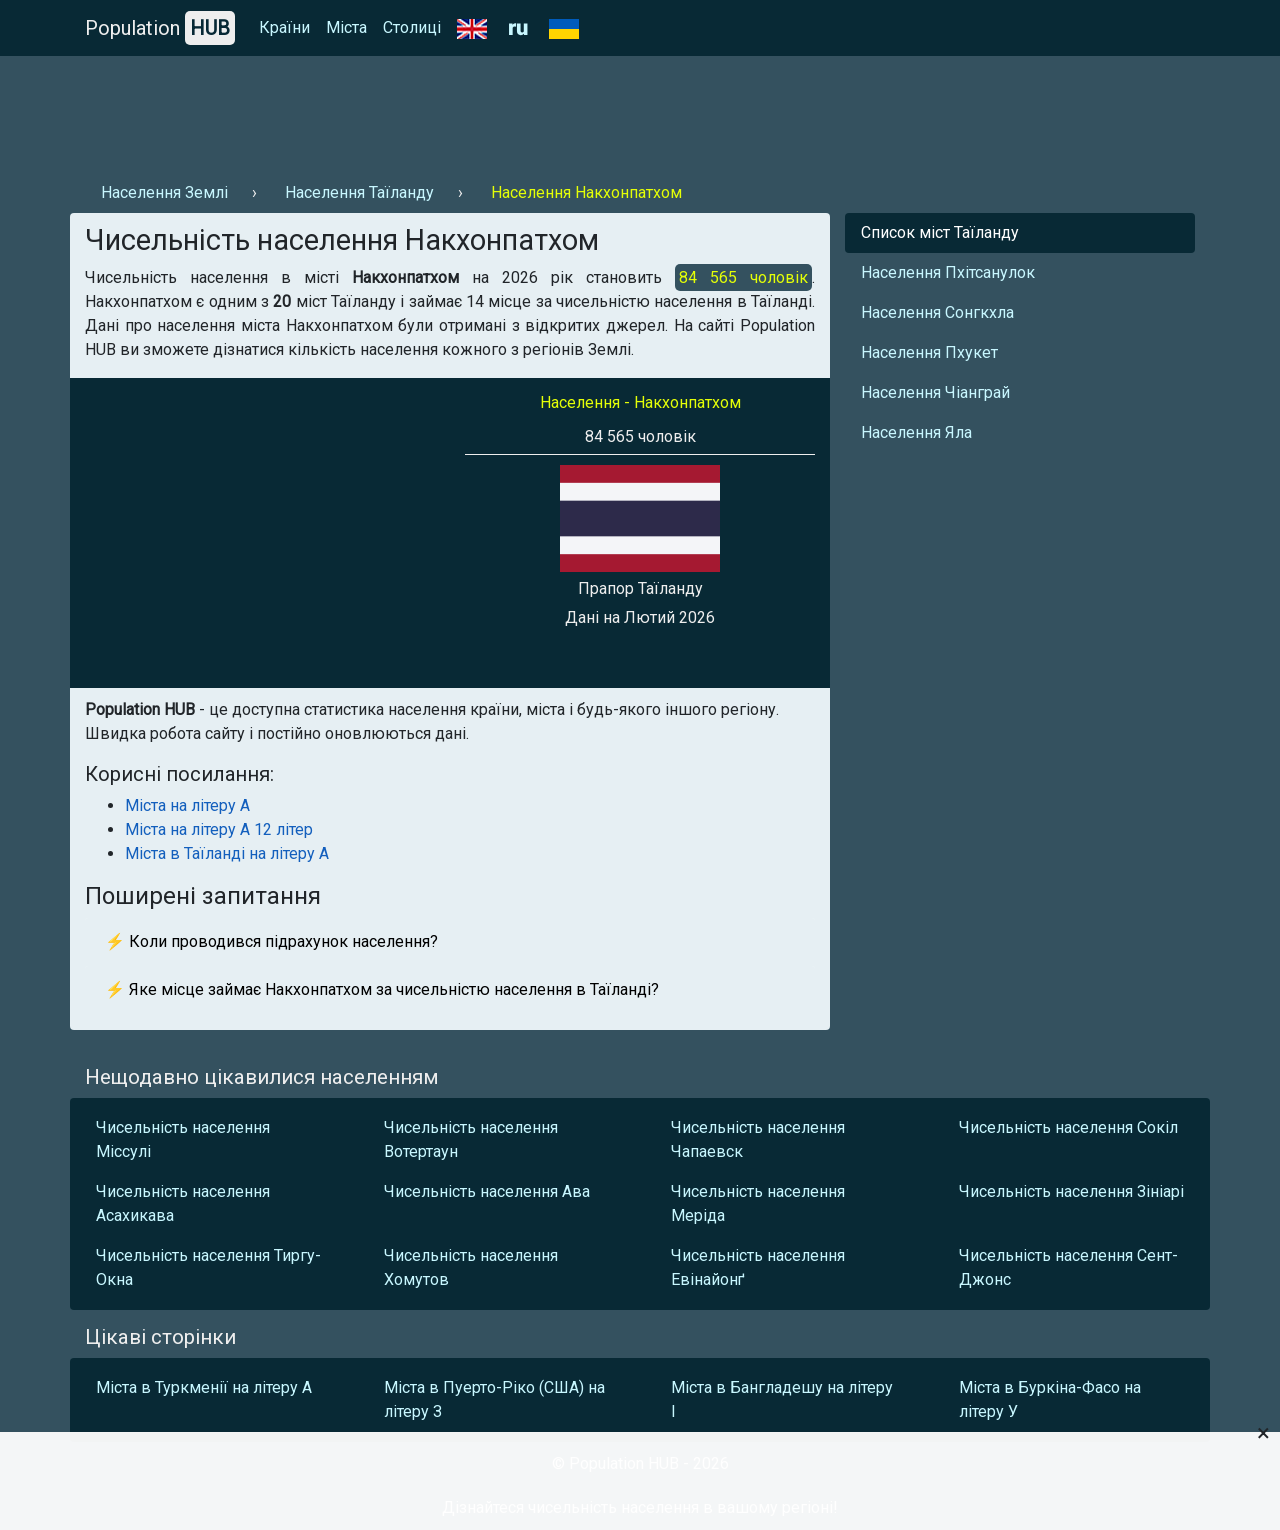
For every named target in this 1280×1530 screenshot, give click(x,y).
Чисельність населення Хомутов (471, 1267)
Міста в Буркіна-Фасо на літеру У (1050, 1399)
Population (160, 28)
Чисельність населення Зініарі (1071, 1191)
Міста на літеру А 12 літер (219, 829)
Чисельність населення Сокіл (1068, 1127)
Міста (346, 27)
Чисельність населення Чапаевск (758, 1139)
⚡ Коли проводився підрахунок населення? (271, 941)
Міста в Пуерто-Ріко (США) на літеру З (494, 1399)
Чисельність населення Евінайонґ (758, 1267)
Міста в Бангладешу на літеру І (782, 1399)
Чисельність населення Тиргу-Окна (208, 1267)
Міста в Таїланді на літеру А (227, 853)
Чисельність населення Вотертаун (471, 1139)
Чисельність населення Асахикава (183, 1203)
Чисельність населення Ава (487, 1191)
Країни (284, 27)
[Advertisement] (434, 111)
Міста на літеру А (187, 805)
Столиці (412, 27)
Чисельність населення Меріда (758, 1203)
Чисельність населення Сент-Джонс (1068, 1267)
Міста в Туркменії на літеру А (204, 1387)
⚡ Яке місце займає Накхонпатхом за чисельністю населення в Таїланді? (382, 989)
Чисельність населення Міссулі (183, 1139)
